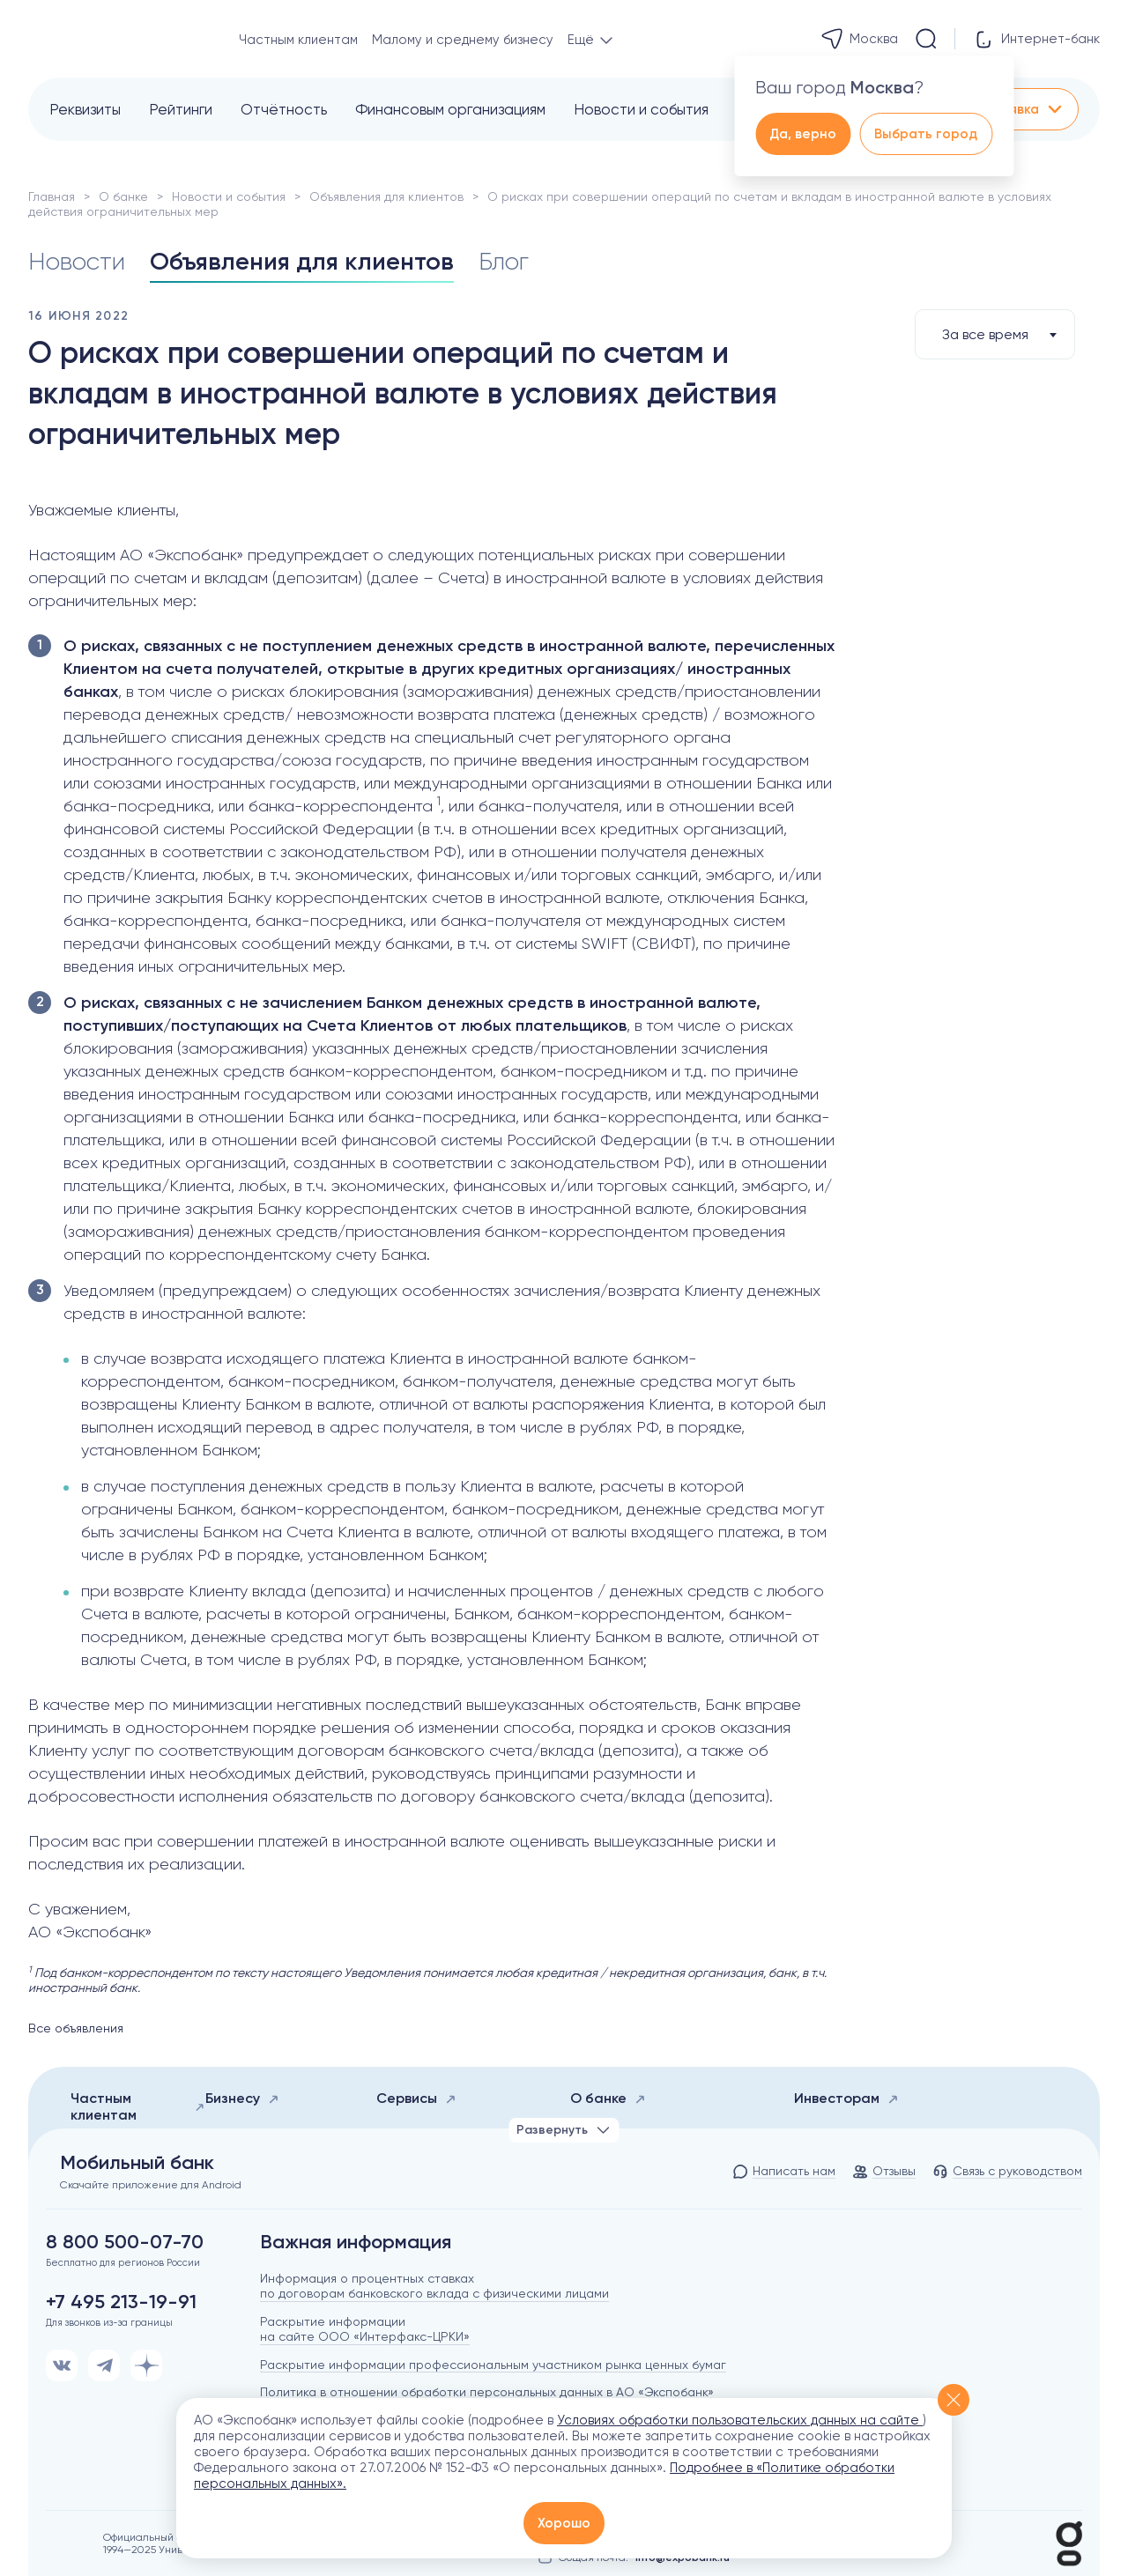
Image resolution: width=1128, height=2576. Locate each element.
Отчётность (284, 109)
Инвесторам (846, 2098)
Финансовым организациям (450, 109)
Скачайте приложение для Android (150, 2185)
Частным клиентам (298, 40)
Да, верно (802, 134)
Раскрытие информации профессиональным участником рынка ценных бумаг (493, 2365)
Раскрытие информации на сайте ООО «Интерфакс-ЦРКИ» (365, 2328)
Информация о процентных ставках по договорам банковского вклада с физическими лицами (434, 2285)
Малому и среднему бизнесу (462, 40)
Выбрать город (925, 134)
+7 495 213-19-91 (121, 2302)
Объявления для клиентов (386, 196)
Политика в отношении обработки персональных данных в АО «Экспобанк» (487, 2392)
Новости (76, 262)
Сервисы (416, 2098)
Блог (504, 262)
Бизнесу (242, 2098)
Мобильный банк (137, 2162)
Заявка (1028, 109)
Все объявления (75, 2028)
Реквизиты (85, 109)
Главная (51, 196)
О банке (123, 196)
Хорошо (564, 2523)
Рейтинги (180, 109)
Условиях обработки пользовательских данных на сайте (740, 2420)
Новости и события (641, 109)
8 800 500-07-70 (125, 2242)
